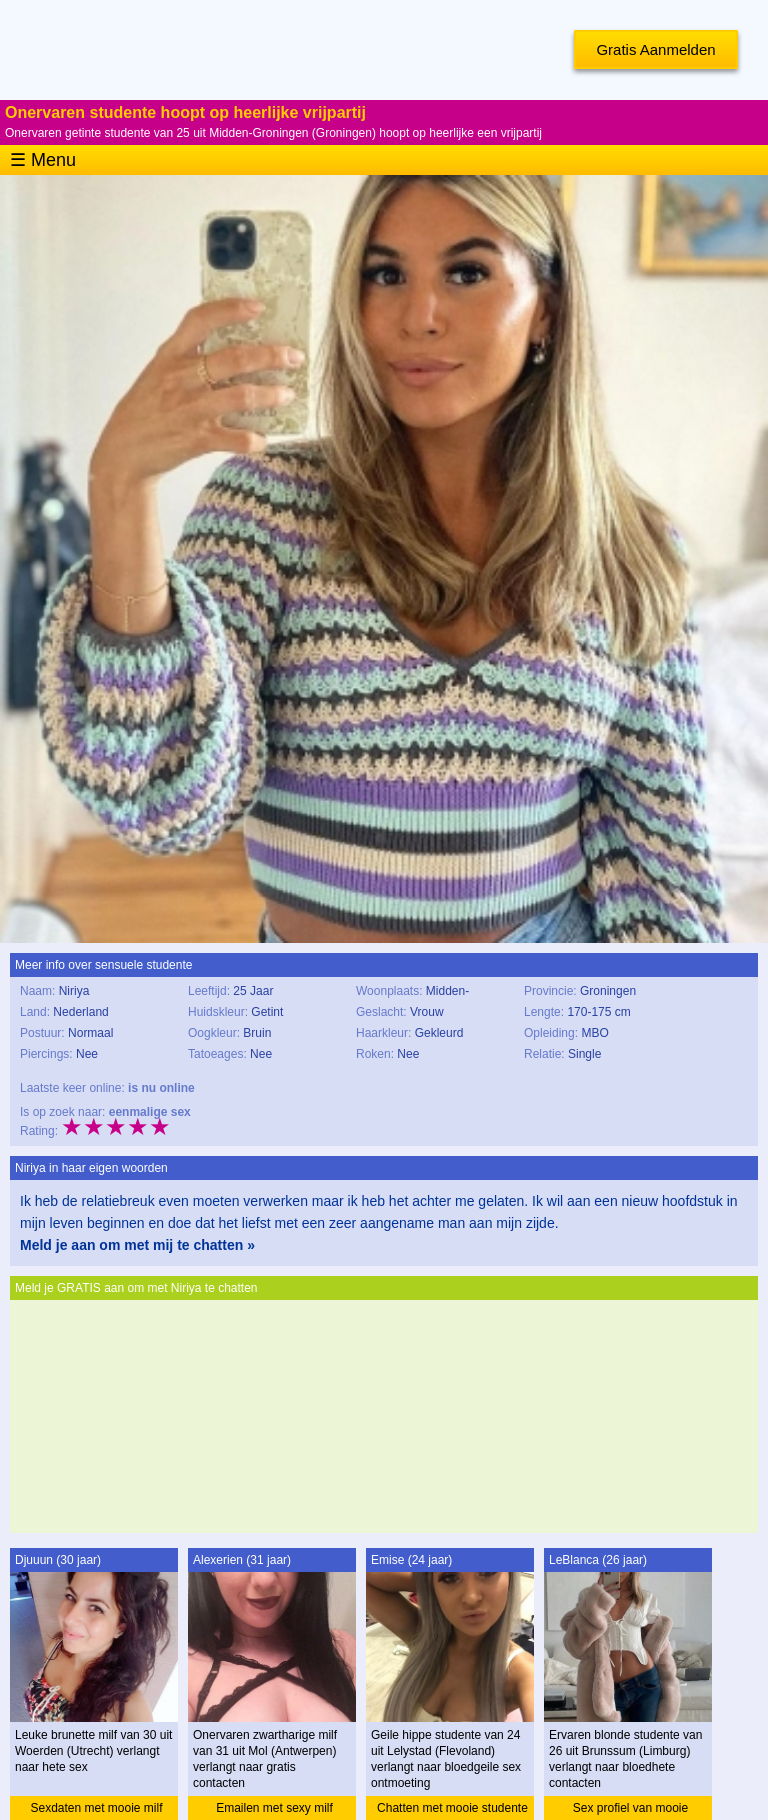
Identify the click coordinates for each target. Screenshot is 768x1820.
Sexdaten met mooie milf (96, 1808)
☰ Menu (43, 160)
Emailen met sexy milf (274, 1808)
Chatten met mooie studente (452, 1808)
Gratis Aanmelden (655, 49)
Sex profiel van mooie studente (630, 1810)
